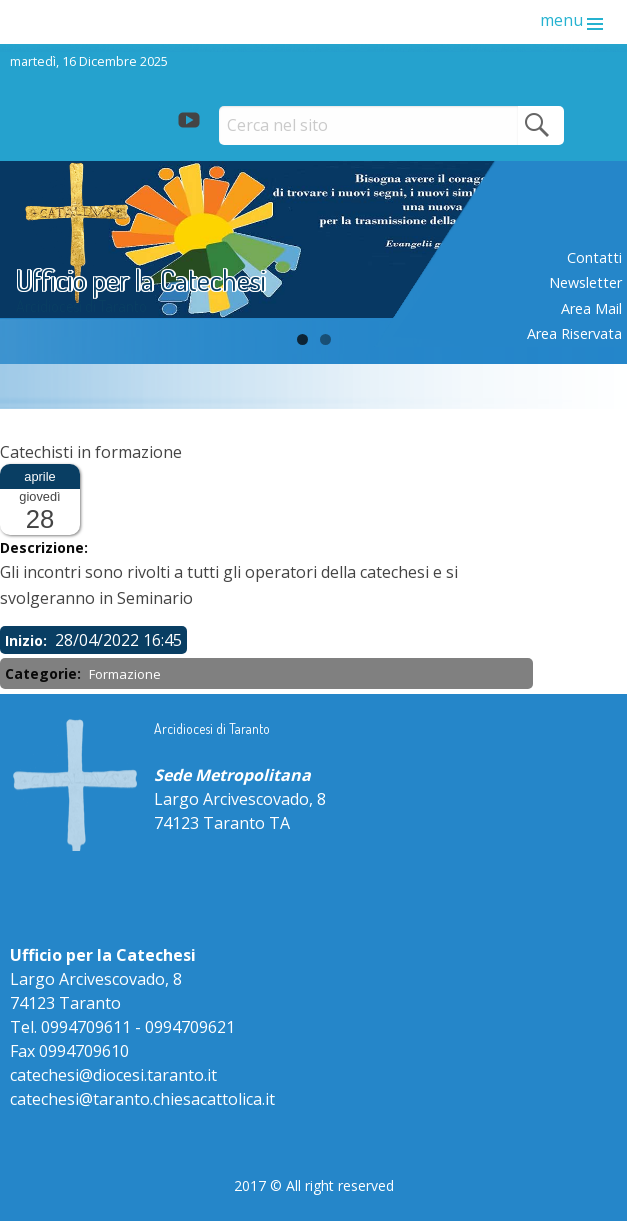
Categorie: (45, 673)
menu (561, 20)
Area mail (591, 308)
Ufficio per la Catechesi (141, 279)
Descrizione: (46, 547)
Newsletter (585, 282)
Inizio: (28, 640)
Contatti (594, 257)
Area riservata (574, 333)
